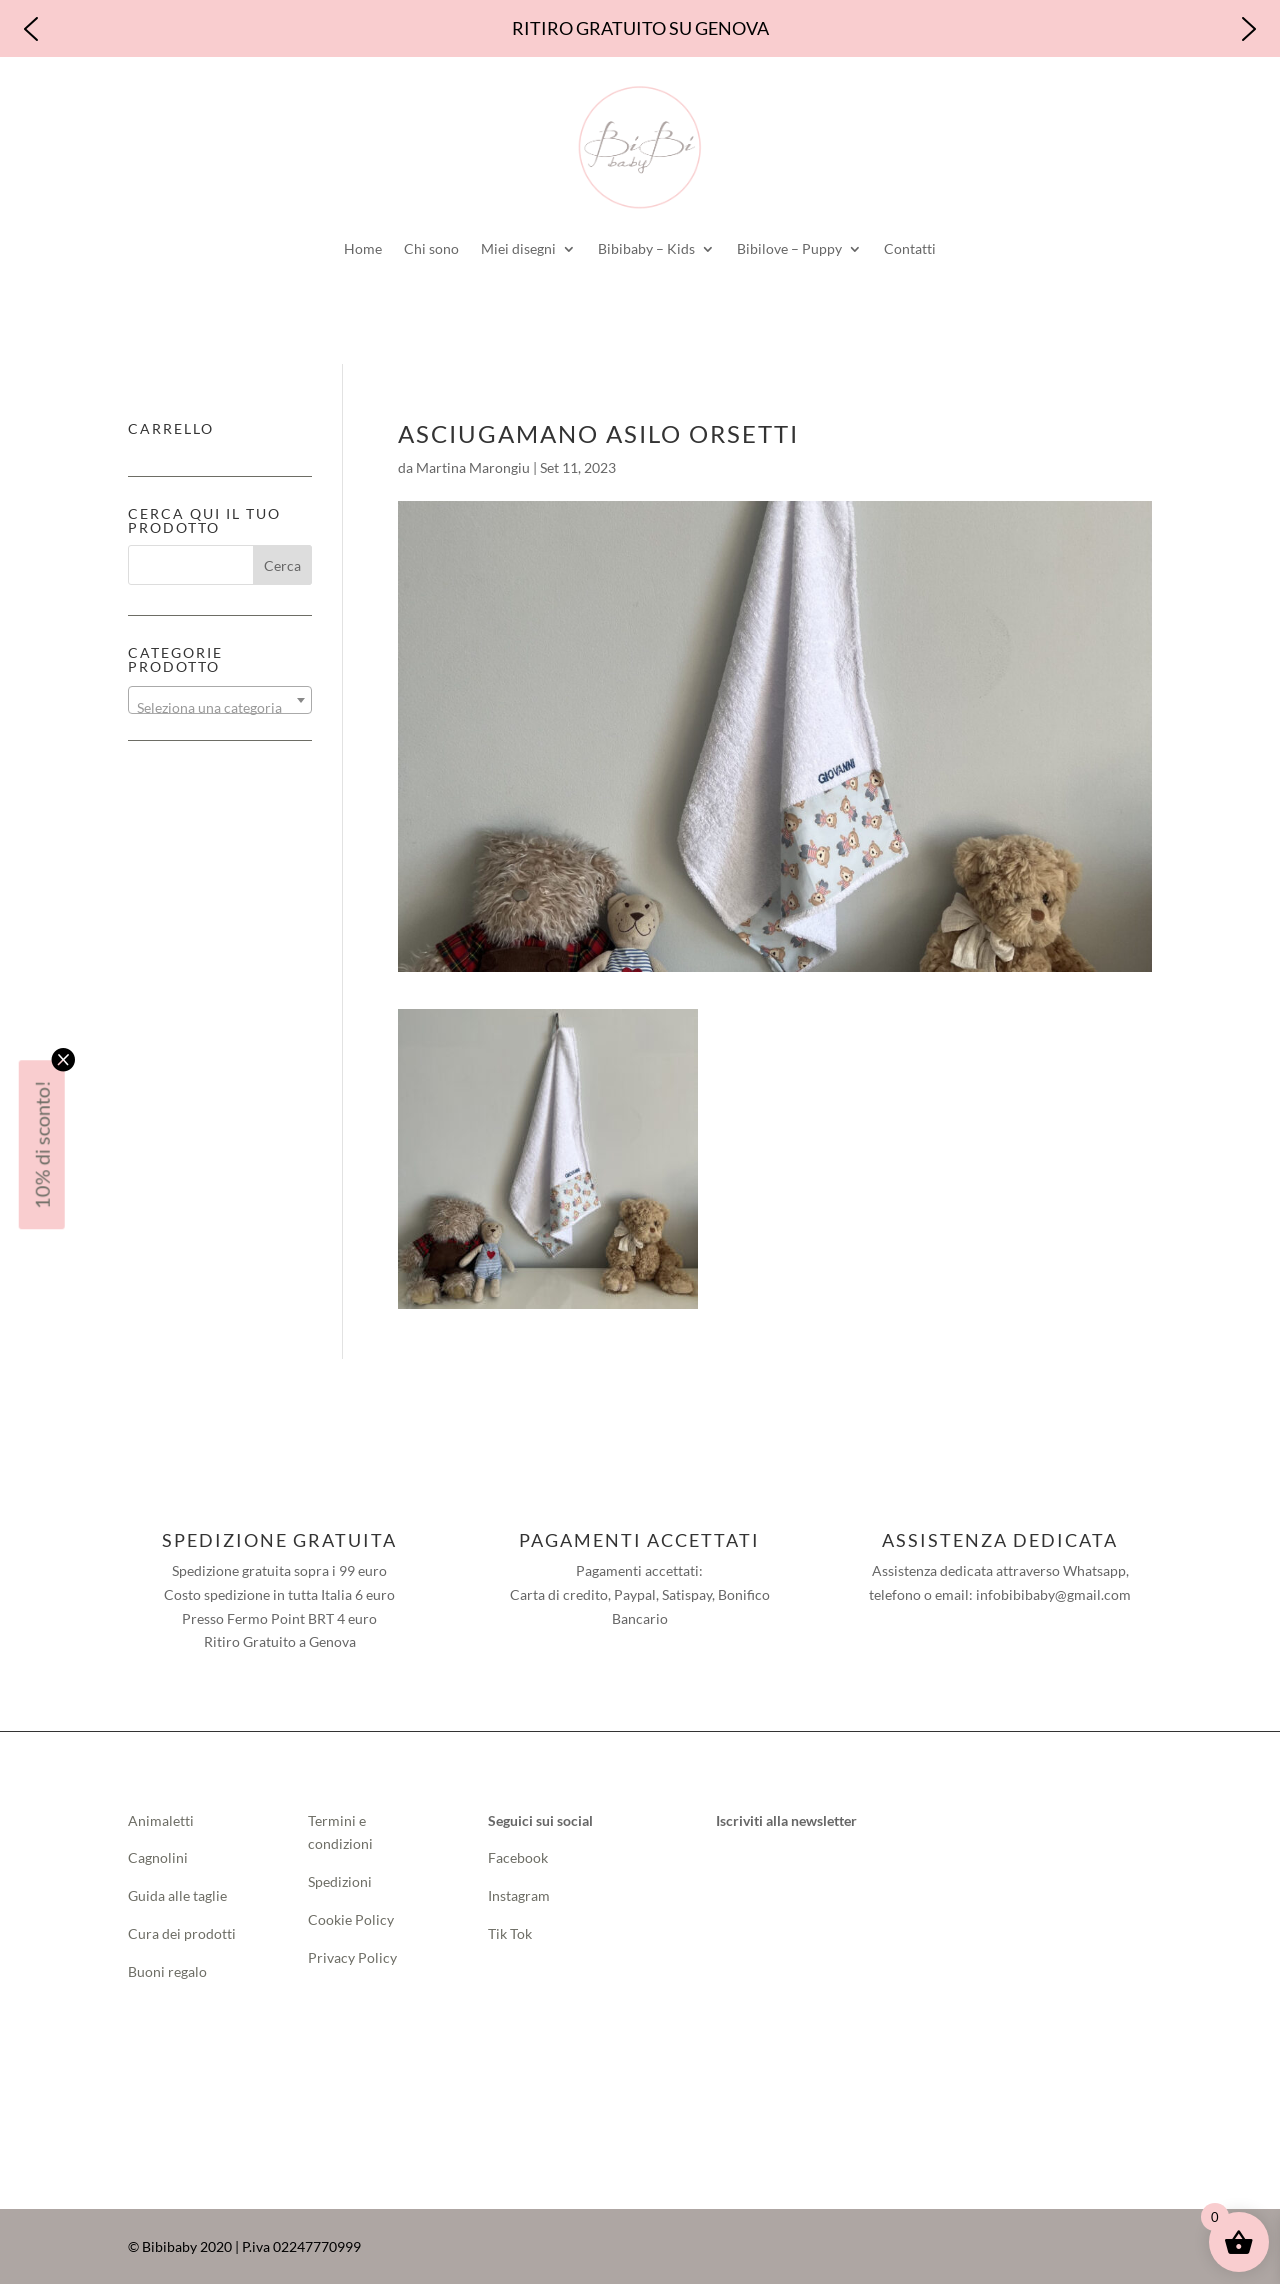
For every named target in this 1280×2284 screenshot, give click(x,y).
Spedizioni (340, 1881)
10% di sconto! (42, 1144)
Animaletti (161, 1820)
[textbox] (220, 708)
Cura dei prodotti (182, 1933)
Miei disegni (518, 248)
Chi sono (431, 248)
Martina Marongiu (473, 467)
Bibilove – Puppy (789, 248)
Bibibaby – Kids (646, 248)
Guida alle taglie (177, 1895)
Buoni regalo (167, 1971)
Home (363, 248)
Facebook (519, 1857)
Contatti (910, 248)
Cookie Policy (351, 1919)
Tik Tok (510, 1933)
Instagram (519, 1895)
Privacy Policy (352, 1957)
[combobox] (220, 700)
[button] (31, 29)
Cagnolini (158, 1857)
